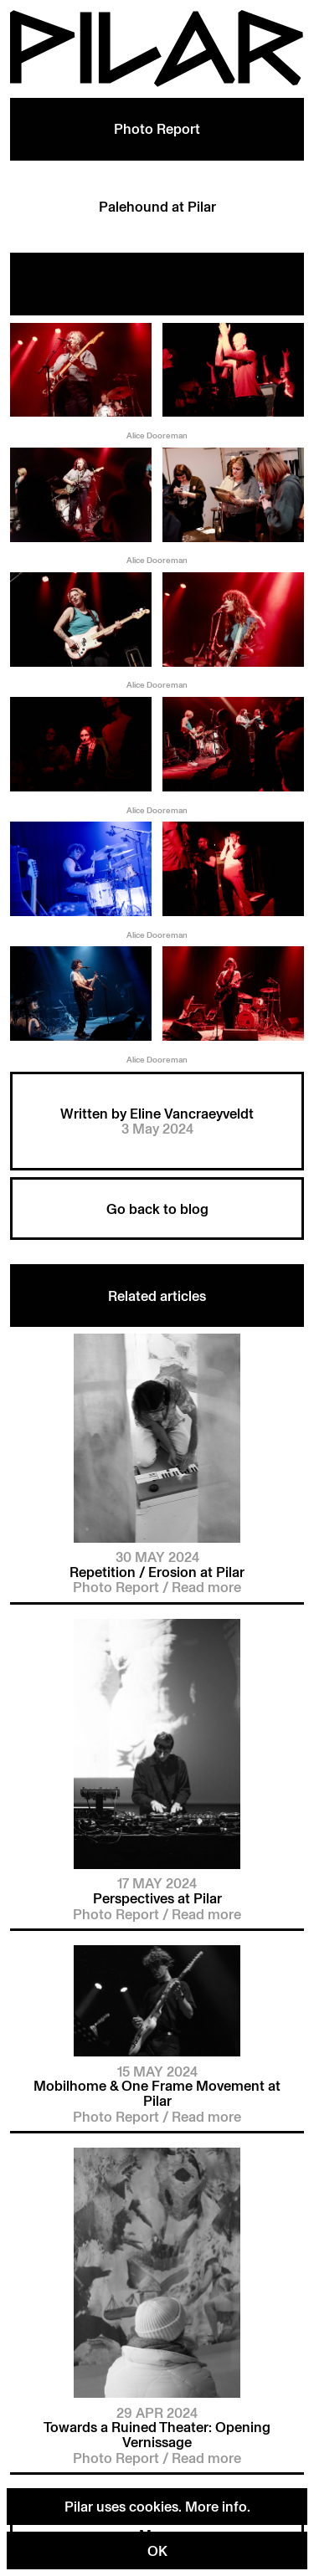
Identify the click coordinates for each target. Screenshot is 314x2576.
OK (157, 2550)
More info (216, 2506)
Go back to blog (157, 1208)
